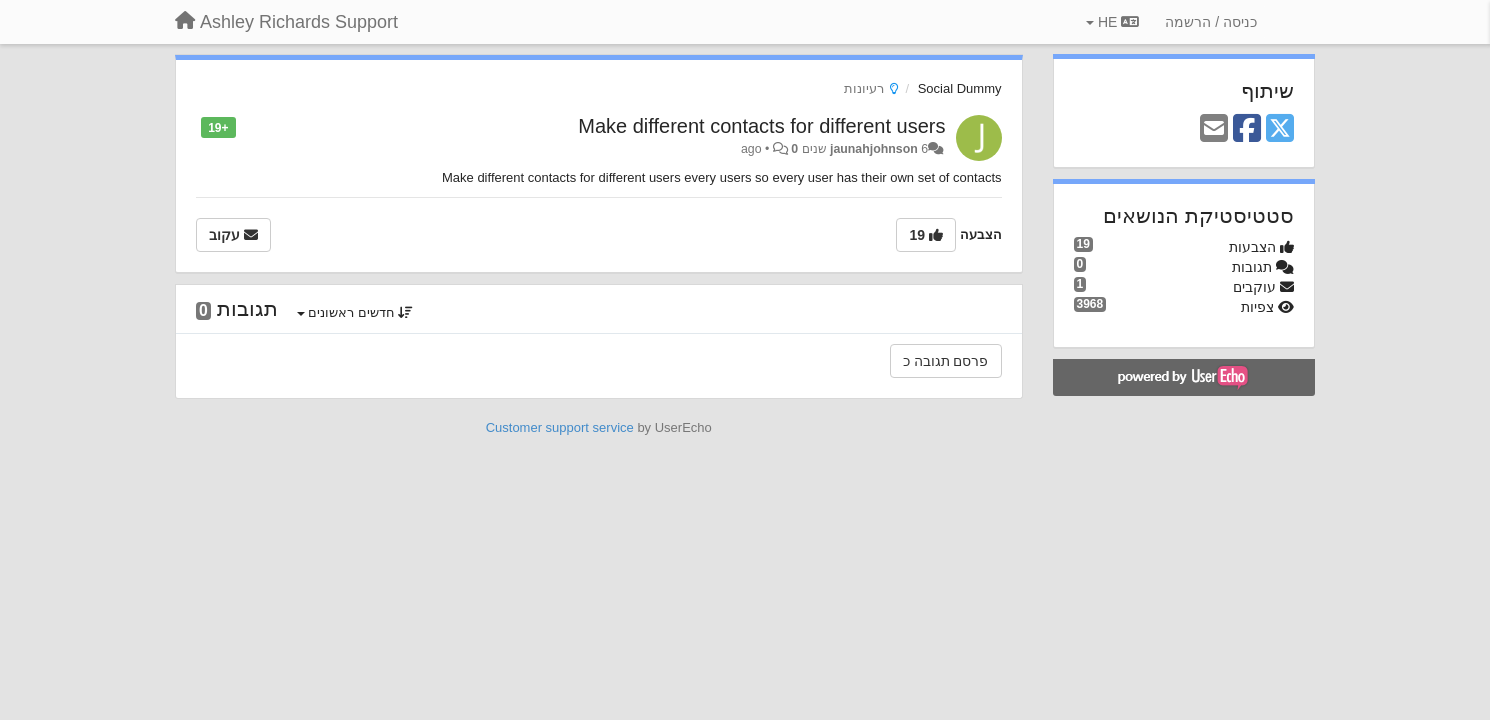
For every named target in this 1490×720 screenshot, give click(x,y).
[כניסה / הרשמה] (1211, 22)
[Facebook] (1247, 129)
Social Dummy (960, 88)
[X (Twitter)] (1280, 129)
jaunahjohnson (874, 149)
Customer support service (560, 427)
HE (1112, 22)
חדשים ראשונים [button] (355, 312)
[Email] (1214, 129)
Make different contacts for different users (761, 126)
